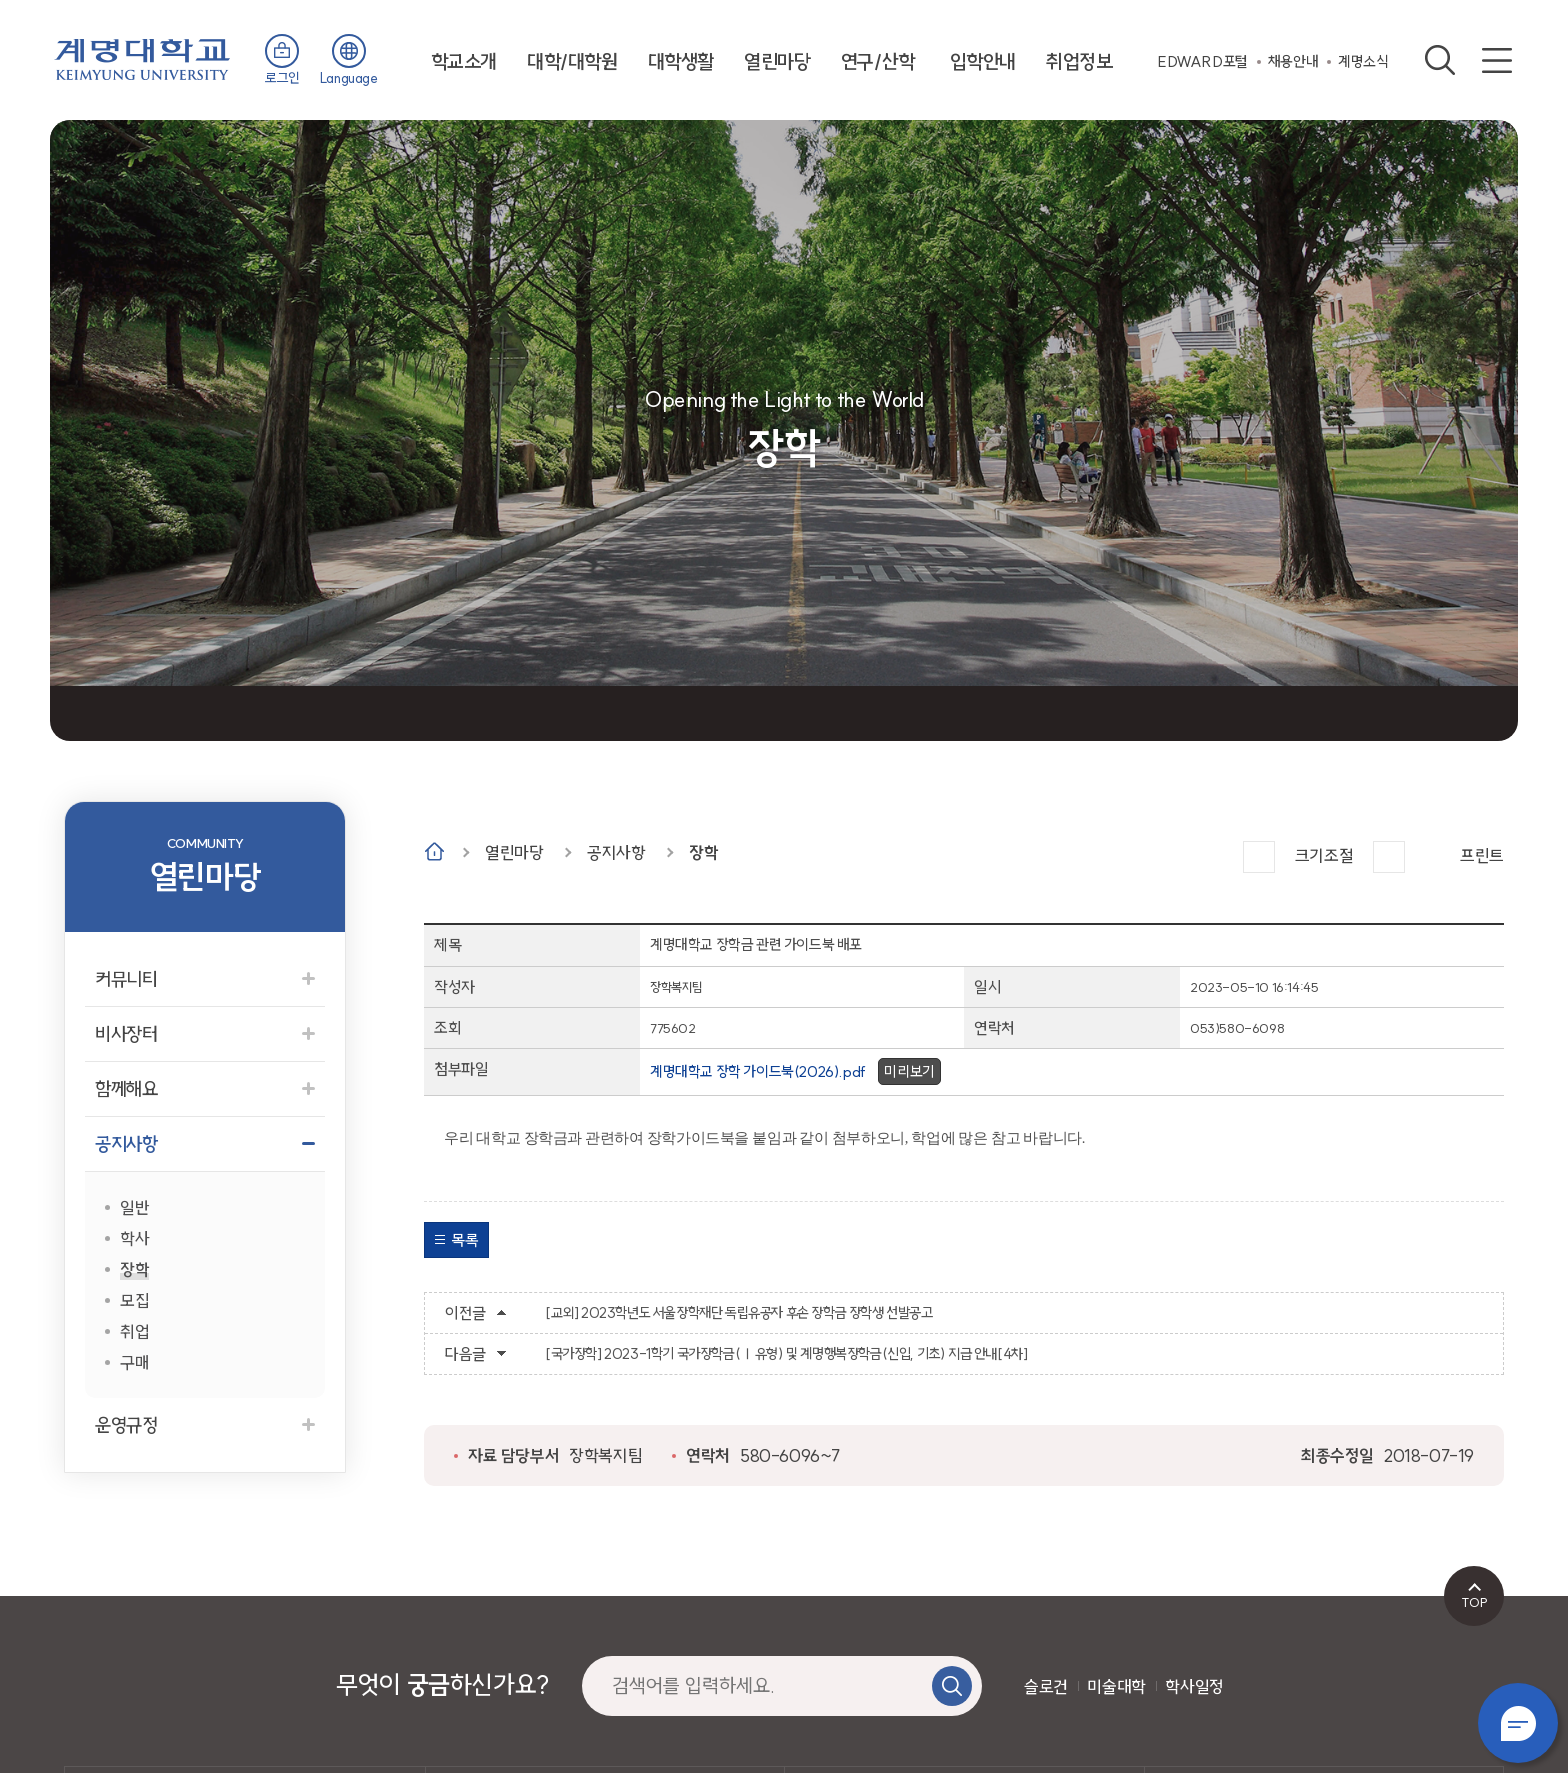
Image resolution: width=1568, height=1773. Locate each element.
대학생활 (681, 61)
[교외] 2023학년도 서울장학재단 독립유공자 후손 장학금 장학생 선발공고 (739, 1313)
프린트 (1482, 855)
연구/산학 (878, 61)
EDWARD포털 (1203, 61)
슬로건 (1046, 1686)
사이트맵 (1497, 60)
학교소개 (464, 61)
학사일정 (1194, 1686)
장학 (703, 852)
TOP (1474, 1602)
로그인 (282, 78)
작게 (1389, 857)
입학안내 (983, 61)
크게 (1259, 857)
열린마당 (777, 61)
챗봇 (1518, 1723)
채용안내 (1293, 61)
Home (434, 851)
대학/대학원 (572, 61)
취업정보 (1079, 61)
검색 (1440, 60)
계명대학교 (142, 57)
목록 (464, 1240)
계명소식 (1363, 61)
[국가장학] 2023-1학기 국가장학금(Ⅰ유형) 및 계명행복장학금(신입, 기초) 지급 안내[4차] (786, 1354)
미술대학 (1116, 1686)
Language (349, 78)
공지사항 (616, 852)
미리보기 (909, 1071)
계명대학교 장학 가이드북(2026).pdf (758, 1071)
